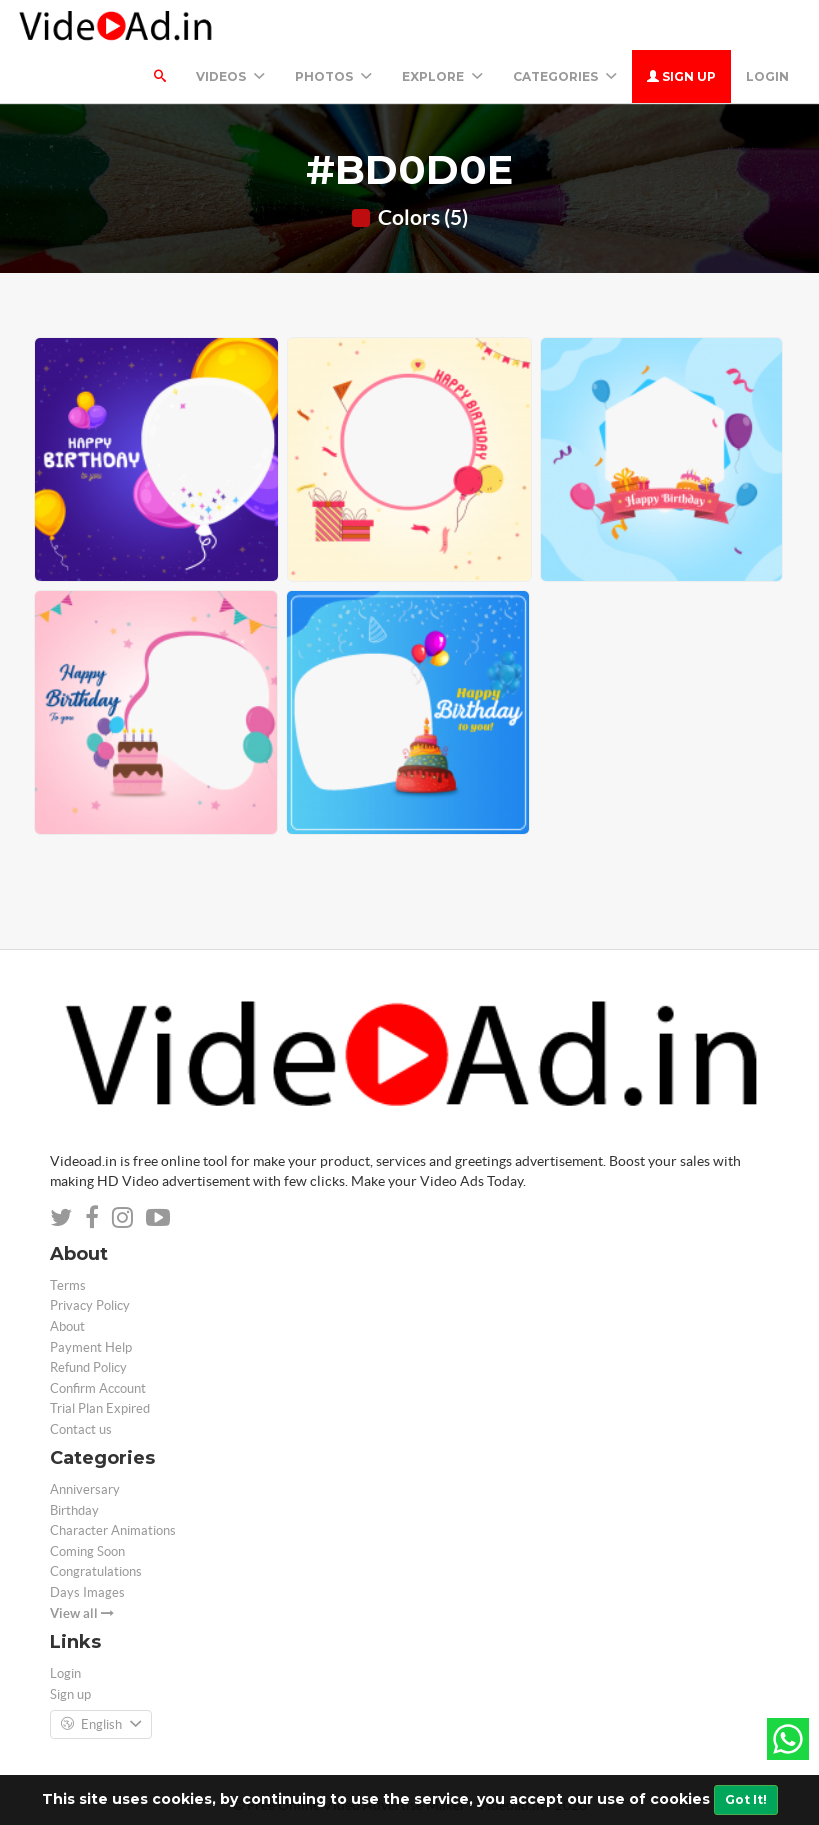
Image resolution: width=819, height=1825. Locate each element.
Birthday (74, 1510)
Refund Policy (88, 1367)
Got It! (746, 1799)
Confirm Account (98, 1388)
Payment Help (91, 1347)
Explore (442, 76)
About (67, 1326)
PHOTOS (333, 76)
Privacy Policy (90, 1305)
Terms (68, 1285)
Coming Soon (87, 1551)
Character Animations (113, 1530)
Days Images (87, 1592)
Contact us (81, 1429)
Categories (565, 76)
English (101, 1725)
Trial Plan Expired (100, 1408)
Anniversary (85, 1489)
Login (767, 76)
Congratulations (96, 1571)
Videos (230, 76)
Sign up (681, 76)
